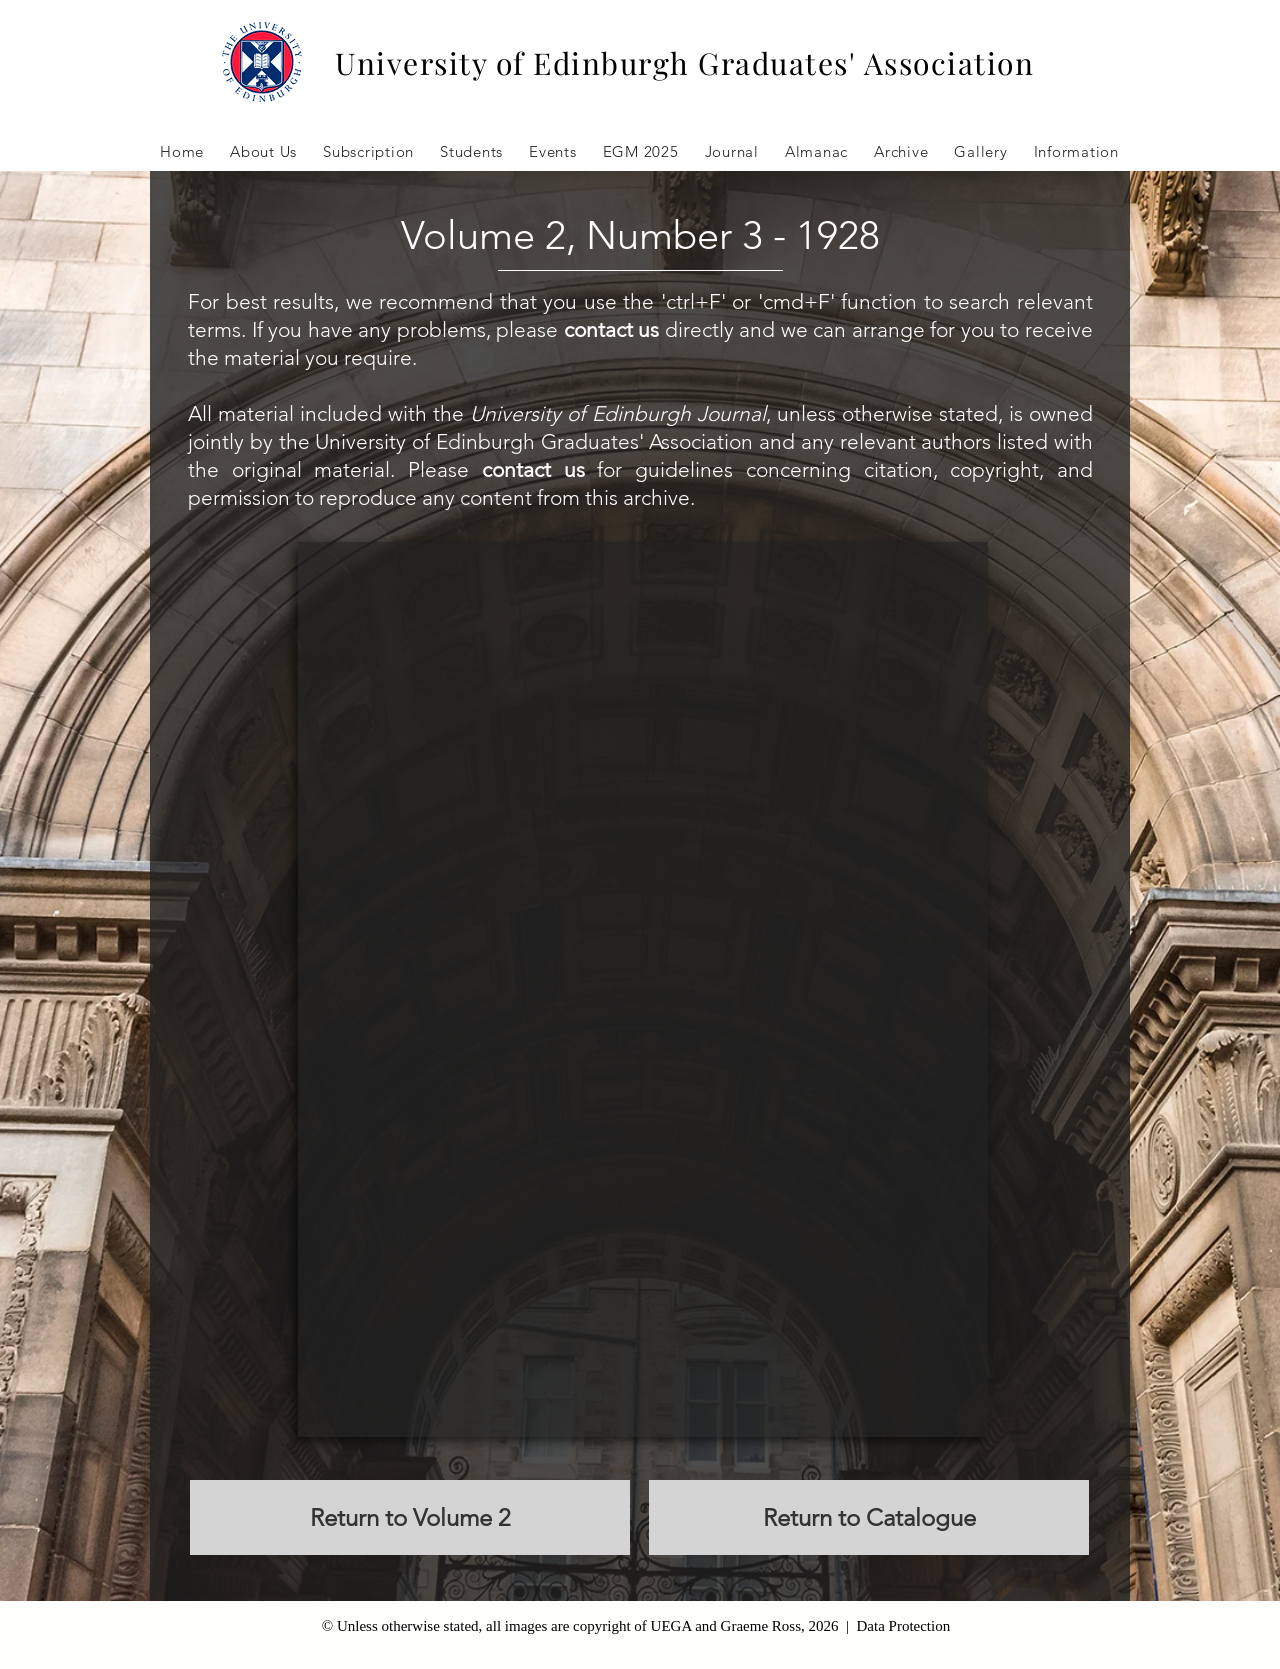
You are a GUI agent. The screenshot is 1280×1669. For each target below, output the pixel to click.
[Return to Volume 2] (410, 1517)
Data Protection (903, 1626)
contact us (612, 329)
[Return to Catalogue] (869, 1517)
